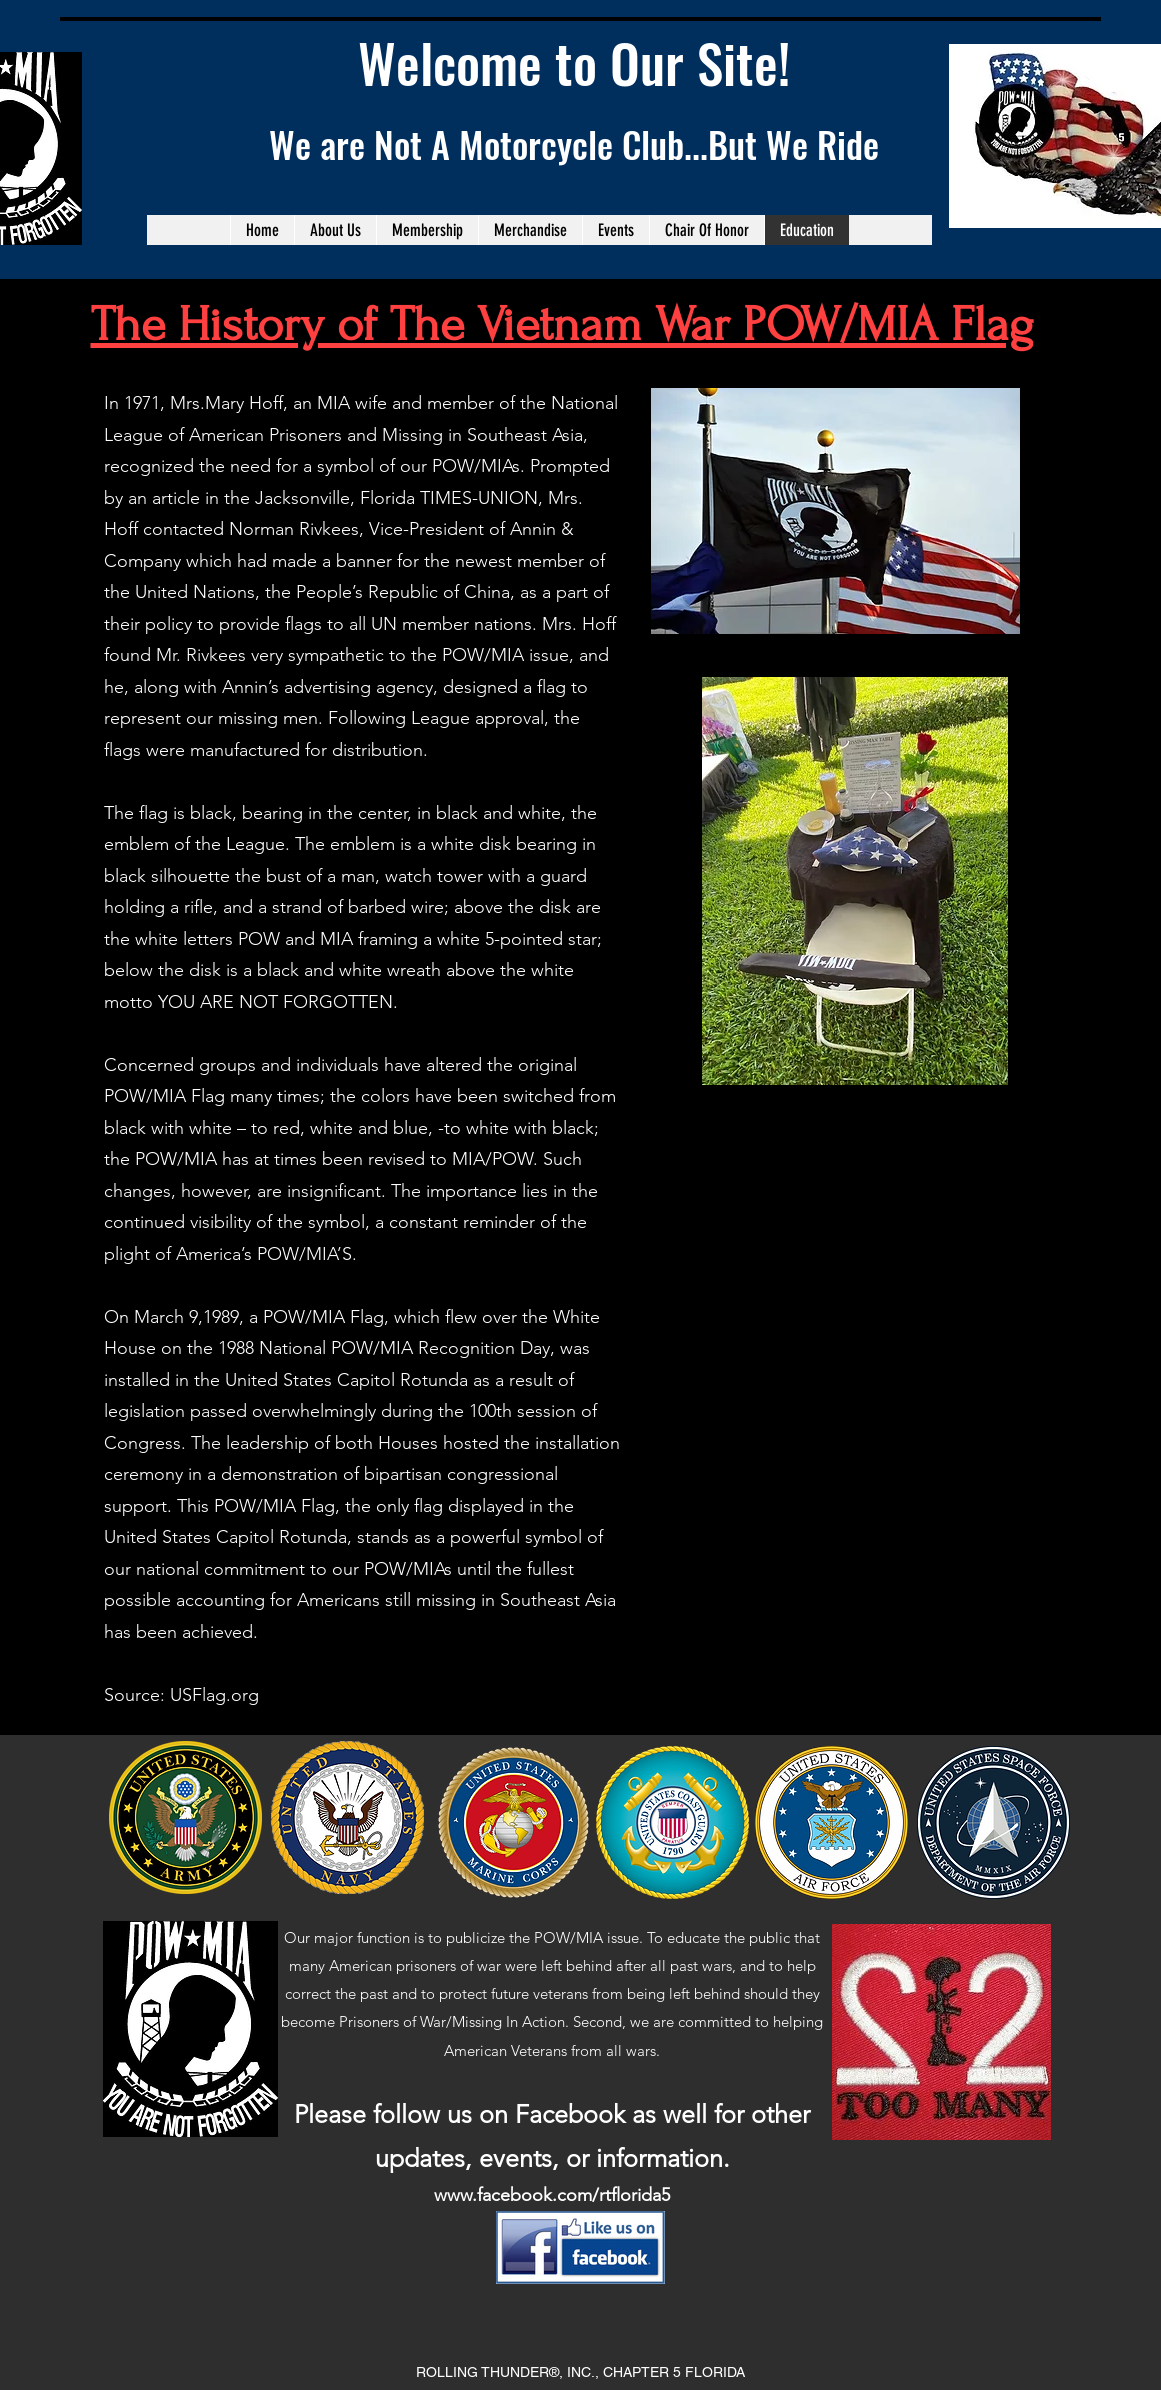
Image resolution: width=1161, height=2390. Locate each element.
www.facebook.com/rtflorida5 (552, 2195)
